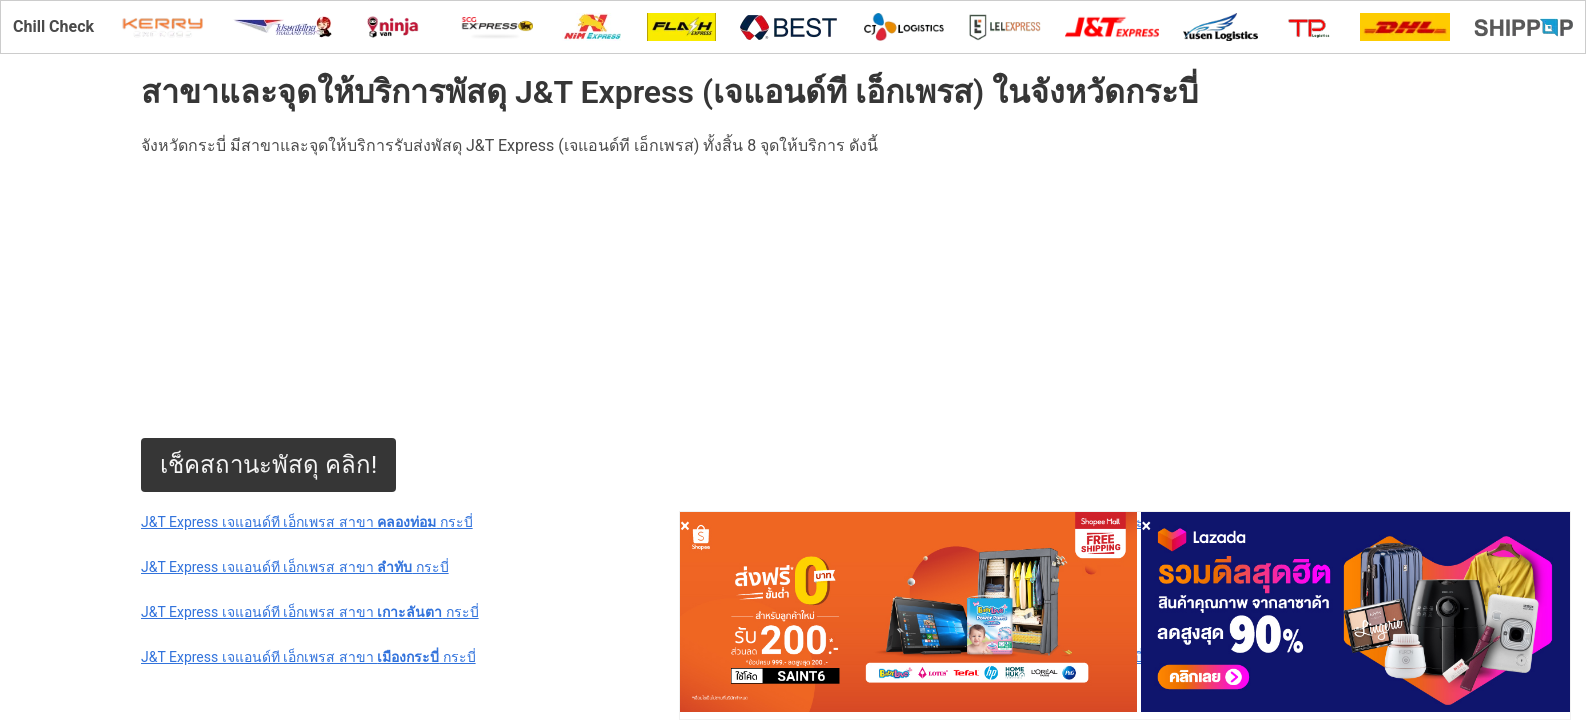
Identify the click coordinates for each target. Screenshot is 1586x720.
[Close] (685, 525)
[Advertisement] (741, 298)
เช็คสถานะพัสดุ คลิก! (268, 465)
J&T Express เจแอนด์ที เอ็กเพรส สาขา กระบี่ (307, 522)
